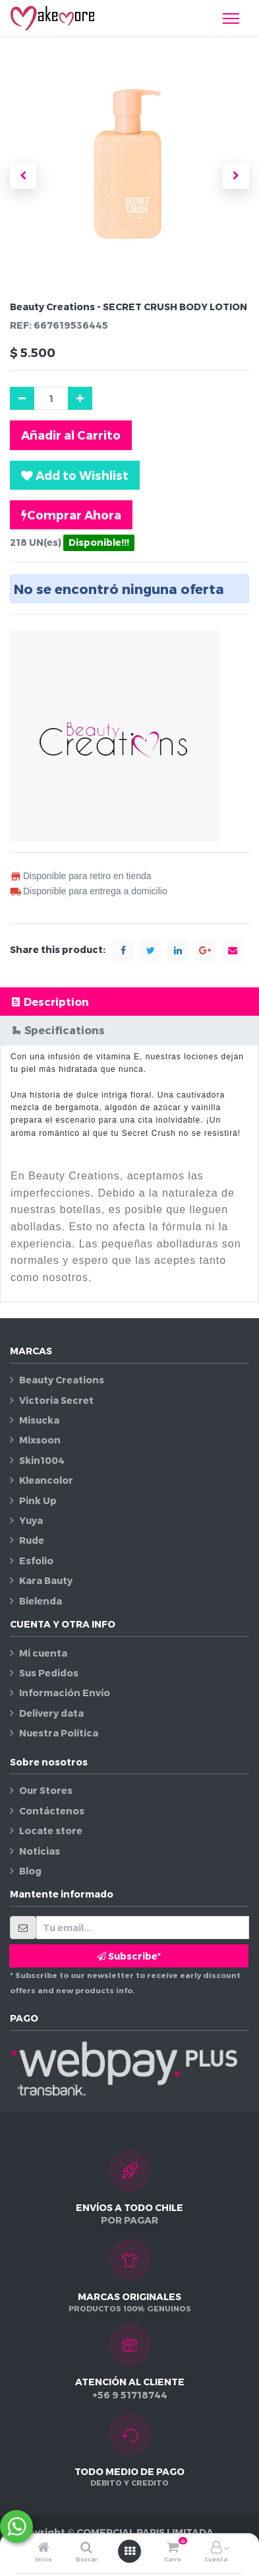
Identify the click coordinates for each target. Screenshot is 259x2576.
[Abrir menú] (130, 2551)
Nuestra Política (58, 1732)
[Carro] (173, 2548)
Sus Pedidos (48, 1672)
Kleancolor (46, 1480)
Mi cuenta (43, 1653)
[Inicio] (43, 2548)
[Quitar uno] (22, 398)
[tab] (129, 1001)
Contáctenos (51, 1810)
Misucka (39, 1420)
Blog (30, 1870)
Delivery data (51, 1713)
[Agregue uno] (80, 398)
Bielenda (40, 1600)
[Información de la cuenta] (216, 2548)
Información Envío (64, 1692)
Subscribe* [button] (129, 1956)
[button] (23, 175)
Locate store (50, 1830)
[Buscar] (86, 2548)
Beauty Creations (61, 1379)
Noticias (39, 1851)
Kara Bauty (45, 1580)
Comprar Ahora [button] (71, 515)
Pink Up (38, 1500)
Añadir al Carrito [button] (71, 435)
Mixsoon (40, 1439)
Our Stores (45, 1790)
